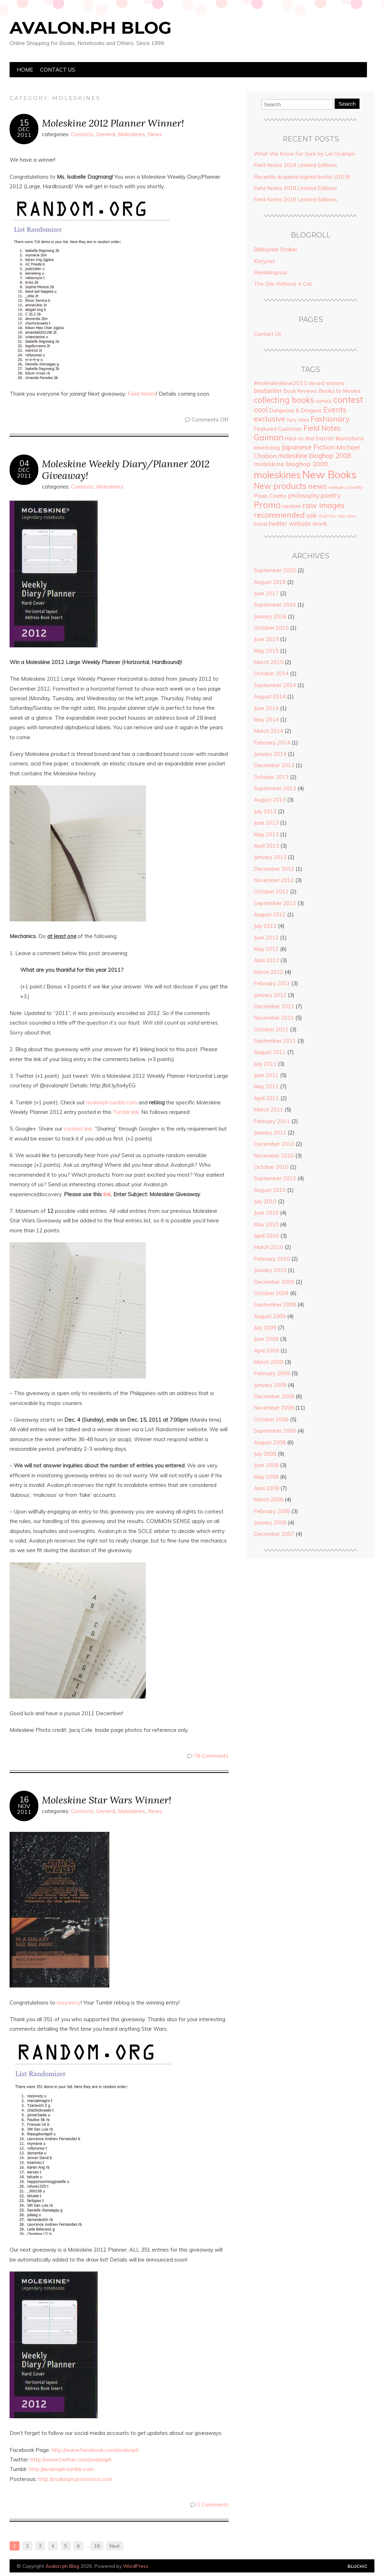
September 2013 (275, 788)
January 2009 (270, 1385)
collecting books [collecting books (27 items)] (284, 400)
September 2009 (275, 1304)
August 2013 (270, 799)
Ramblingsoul (270, 272)
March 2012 (268, 972)
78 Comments (211, 1755)
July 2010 (265, 1201)
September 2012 (275, 903)
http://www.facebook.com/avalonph (95, 2450)
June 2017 (266, 593)
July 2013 (265, 811)
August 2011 (270, 1052)
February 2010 (272, 1258)
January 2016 (270, 616)
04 (24, 463)
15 (24, 123)
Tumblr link (126, 1112)
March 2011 (268, 1109)
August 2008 (270, 1442)
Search (347, 104)
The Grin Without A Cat (283, 283)
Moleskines (131, 134)
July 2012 (265, 925)
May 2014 (266, 719)
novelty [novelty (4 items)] (355, 487)
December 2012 (274, 868)
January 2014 (270, 754)
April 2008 (266, 1488)
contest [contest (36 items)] (348, 399)
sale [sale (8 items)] (311, 515)
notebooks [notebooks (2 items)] (336, 487)
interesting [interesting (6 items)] (267, 447)
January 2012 (270, 995)
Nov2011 (24, 1808)
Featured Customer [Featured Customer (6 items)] (278, 428)
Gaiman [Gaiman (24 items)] (268, 437)
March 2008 (268, 1499)
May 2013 (266, 834)
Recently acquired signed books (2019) (302, 176)
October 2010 (271, 1167)
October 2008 (271, 1419)
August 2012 (270, 914)
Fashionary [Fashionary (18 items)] (330, 418)
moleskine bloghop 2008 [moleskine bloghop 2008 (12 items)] (314, 455)
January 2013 (270, 857)
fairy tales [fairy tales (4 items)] (298, 420)
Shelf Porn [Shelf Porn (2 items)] (327, 516)
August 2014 (270, 696)
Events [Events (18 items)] (334, 409)
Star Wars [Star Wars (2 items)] (347, 516)
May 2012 (266, 949)
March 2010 (268, 1247)
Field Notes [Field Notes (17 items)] (322, 428)
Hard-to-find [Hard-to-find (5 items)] (299, 438)
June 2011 (266, 1075)
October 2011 (271, 1029)
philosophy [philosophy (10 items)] (303, 495)
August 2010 (270, 1190)
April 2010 (266, 1235)
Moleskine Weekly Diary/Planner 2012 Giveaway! (125, 469)
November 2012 (274, 880)
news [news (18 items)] (317, 486)
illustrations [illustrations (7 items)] (350, 438)
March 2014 (268, 730)
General (105, 134)
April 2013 (266, 845)
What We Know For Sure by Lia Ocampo (304, 153)
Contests (82, 134)
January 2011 (270, 1132)
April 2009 (266, 1350)
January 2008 (270, 1522)
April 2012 (266, 960)
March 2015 (268, 662)
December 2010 (274, 1144)
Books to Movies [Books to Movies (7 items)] (340, 390)
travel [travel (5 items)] (260, 524)
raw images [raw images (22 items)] (323, 505)
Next (115, 2546)
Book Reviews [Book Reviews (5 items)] (300, 391)
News (155, 134)
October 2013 (271, 777)
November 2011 (274, 1017)
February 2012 (272, 983)
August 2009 (270, 1316)
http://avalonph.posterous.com (75, 2479)
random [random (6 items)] (291, 506)
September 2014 (275, 685)
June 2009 (266, 1339)
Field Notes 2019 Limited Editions (295, 165)
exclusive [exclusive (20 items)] (269, 418)
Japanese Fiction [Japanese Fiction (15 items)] (308, 446)
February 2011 (272, 1121)
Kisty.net (264, 261)
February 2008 (272, 1511)
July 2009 (265, 1327)
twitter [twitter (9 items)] (278, 523)
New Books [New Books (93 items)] (329, 474)
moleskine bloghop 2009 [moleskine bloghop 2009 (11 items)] (291, 464)
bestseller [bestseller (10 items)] (268, 390)
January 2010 (270, 1270)
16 (24, 1800)
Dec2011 (24, 132)
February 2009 (272, 1373)
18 (97, 2546)
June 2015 (266, 639)
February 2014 (272, 742)
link (107, 1194)
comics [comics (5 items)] (324, 401)
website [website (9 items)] (300, 523)
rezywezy (69, 2002)
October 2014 (271, 673)
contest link (78, 1128)
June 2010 (266, 1212)
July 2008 (265, 1453)
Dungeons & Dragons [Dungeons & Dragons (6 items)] (295, 410)
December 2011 (274, 1006)
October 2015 (271, 627)
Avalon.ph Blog (90, 27)
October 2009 (271, 1293)
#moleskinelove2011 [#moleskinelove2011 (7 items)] (280, 382)
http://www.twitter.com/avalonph (71, 2459)
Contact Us (57, 69)
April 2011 (266, 1098)
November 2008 (274, 1407)
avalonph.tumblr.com (111, 1102)
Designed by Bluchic (357, 2567)
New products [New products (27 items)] (280, 486)
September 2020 (275, 570)
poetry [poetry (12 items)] (331, 495)
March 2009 (268, 1362)
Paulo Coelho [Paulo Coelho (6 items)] (270, 495)
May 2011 (266, 1086)
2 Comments (213, 2504)
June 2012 (266, 937)
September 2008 (275, 1430)
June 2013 (266, 822)
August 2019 (270, 582)
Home (25, 69)
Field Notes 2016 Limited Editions (295, 199)
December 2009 (274, 1281)
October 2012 (271, 891)
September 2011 (275, 1040)
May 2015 (266, 650)
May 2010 (266, 1224)
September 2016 (275, 604)
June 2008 (266, 1465)
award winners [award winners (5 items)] (326, 383)
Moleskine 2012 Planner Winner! (113, 123)
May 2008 (266, 1476)
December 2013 (274, 765)
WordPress (135, 2566)
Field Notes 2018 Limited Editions (295, 188)
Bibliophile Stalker (275, 249)
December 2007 (274, 1533)
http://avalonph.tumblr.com (61, 2469)
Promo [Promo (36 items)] (267, 505)
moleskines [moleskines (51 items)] (277, 475)
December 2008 (274, 1396)
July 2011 (265, 1063)
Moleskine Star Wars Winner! (106, 1800)
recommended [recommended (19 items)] (279, 514)
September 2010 (275, 1178)
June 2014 (266, 708)
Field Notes (142, 393)
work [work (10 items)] (319, 523)
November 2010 (274, 1155)
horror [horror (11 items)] (325, 438)
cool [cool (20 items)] (261, 409)
